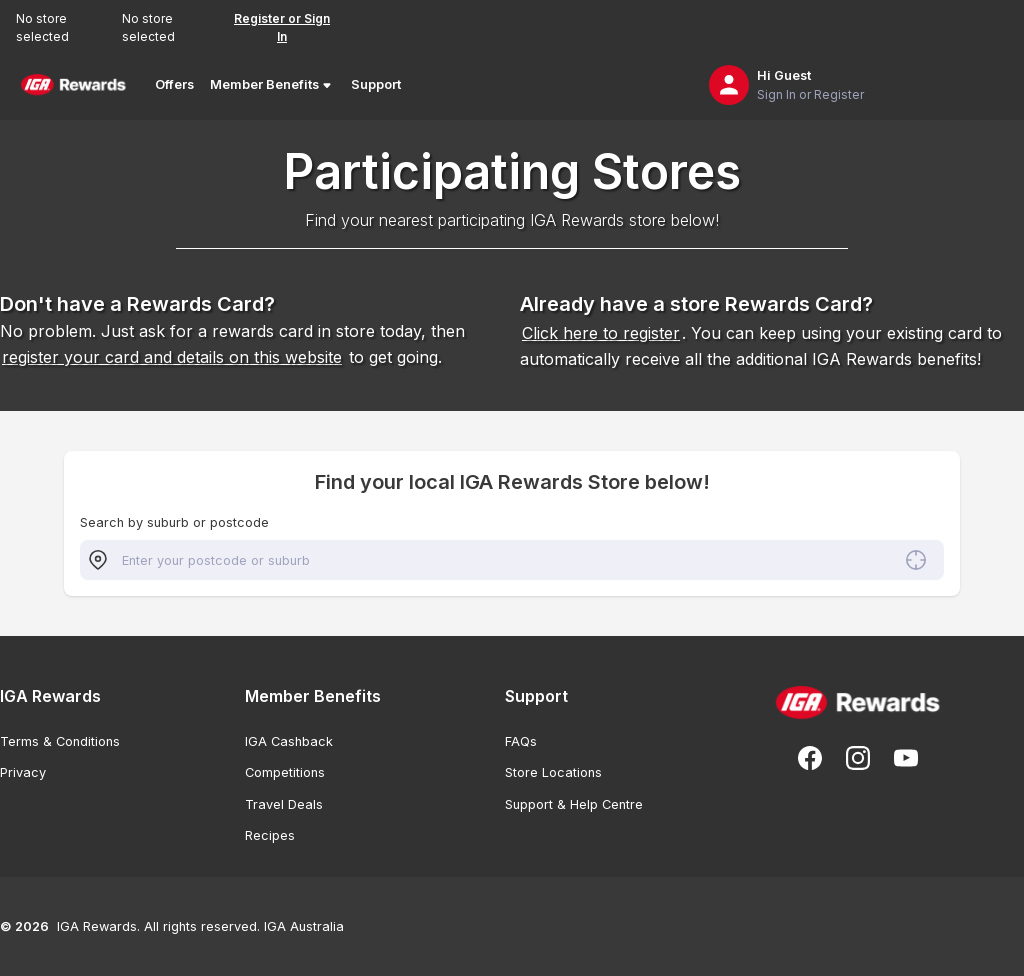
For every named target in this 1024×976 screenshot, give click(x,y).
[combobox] (512, 560)
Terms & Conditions (60, 741)
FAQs (521, 741)
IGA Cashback (289, 741)
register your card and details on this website (172, 357)
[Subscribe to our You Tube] (906, 758)
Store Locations (553, 772)
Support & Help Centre (574, 804)
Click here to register (601, 333)
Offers (174, 84)
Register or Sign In (282, 27)
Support (376, 84)
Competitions (285, 772)
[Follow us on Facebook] (810, 758)
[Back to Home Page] (73, 85)
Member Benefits (272, 85)
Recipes (270, 835)
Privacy (23, 772)
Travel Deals (284, 804)
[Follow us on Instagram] (858, 758)
